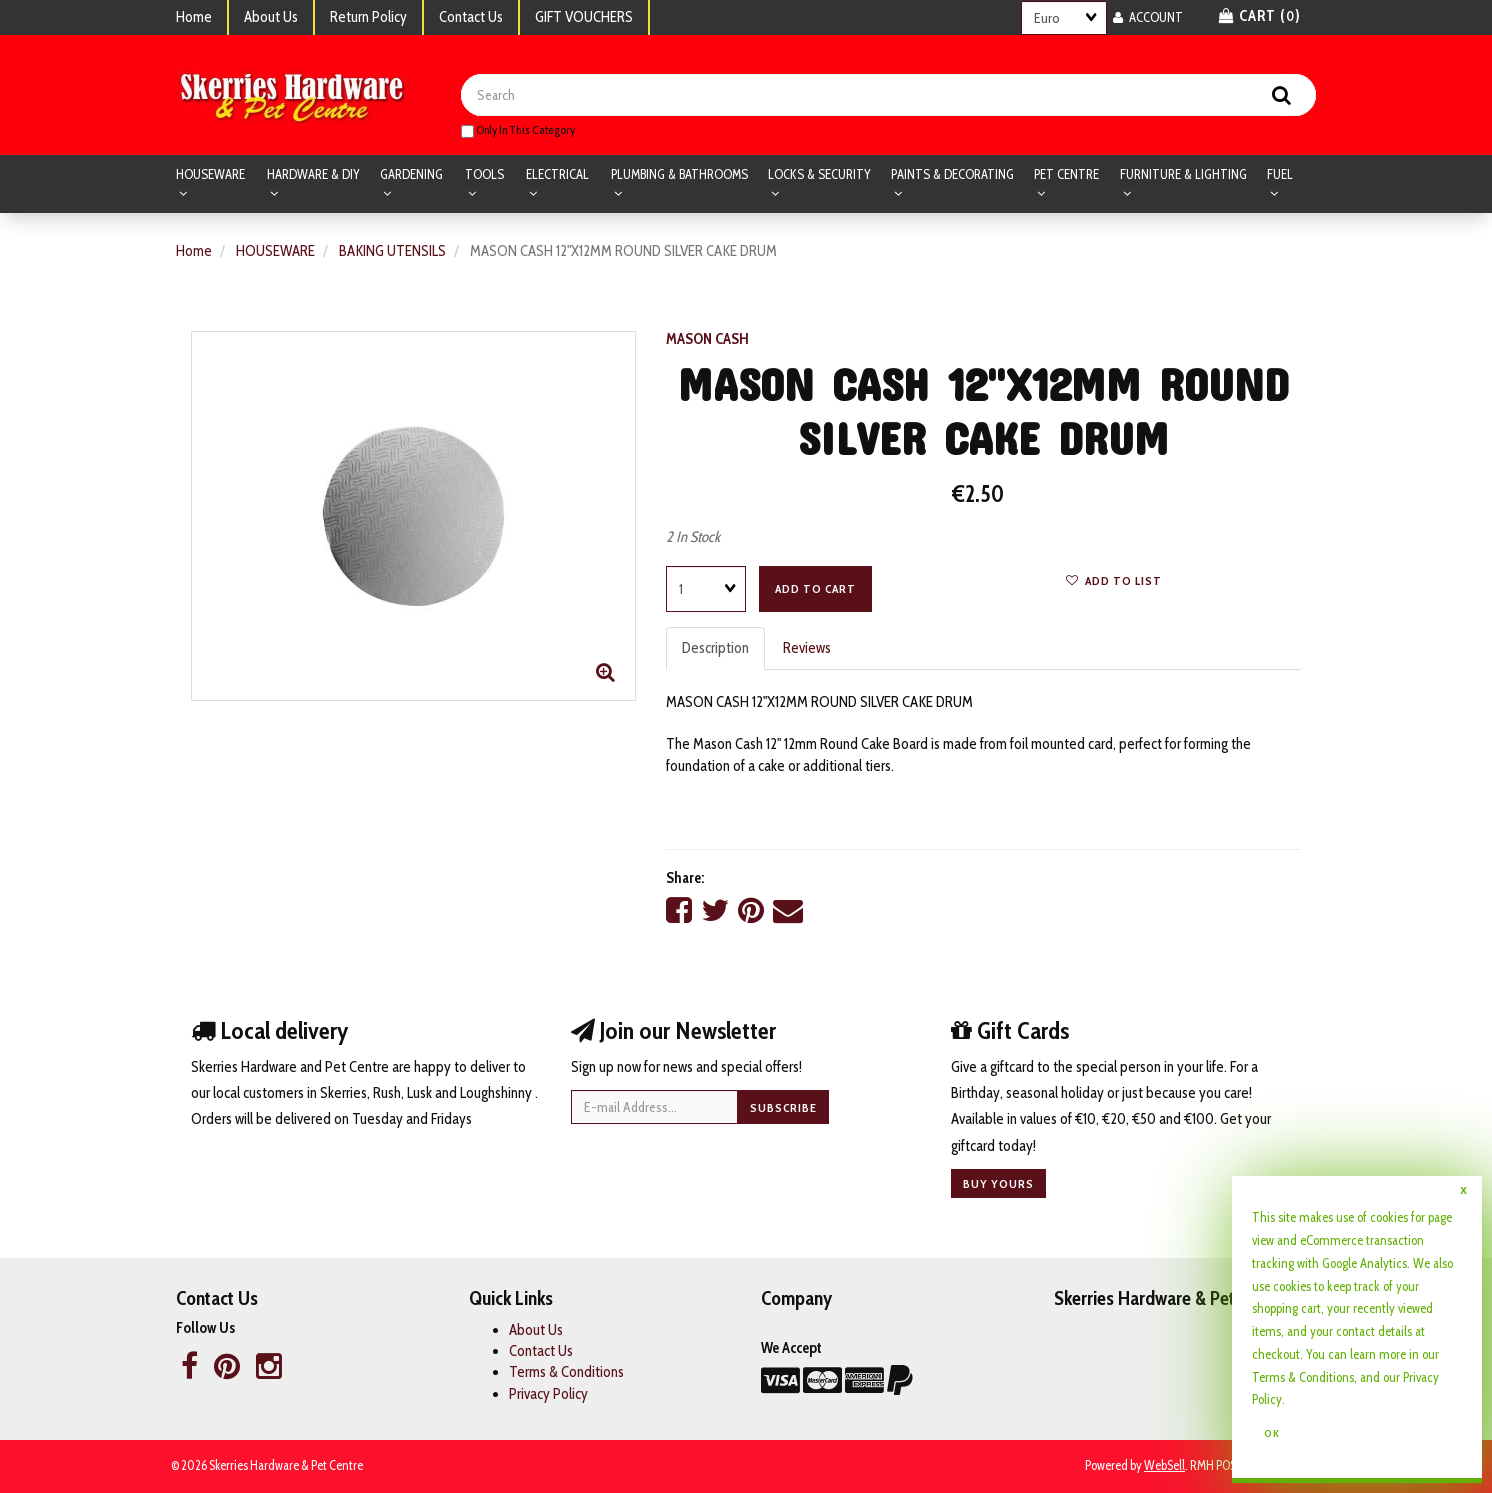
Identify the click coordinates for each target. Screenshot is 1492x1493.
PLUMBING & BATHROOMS (679, 174)
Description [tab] (715, 648)
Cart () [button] (1260, 16)
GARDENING (411, 174)
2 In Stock (693, 537)
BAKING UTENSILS (392, 251)
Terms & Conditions (566, 1372)
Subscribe (783, 1107)
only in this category (518, 130)
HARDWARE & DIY (313, 174)
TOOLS (484, 174)
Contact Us (471, 17)
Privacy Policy (548, 1394)
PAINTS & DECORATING (952, 174)
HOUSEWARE (210, 174)
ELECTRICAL (557, 174)
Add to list (1114, 580)
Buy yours (998, 1183)
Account (1148, 17)
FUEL (1280, 174)
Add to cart (815, 588)
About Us (271, 17)
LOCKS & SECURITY (819, 174)
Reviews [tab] (807, 648)
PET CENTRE (1066, 174)
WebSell (1164, 1465)
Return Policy (368, 17)
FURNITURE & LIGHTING (1183, 174)
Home (194, 17)
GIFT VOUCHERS (584, 17)
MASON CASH (707, 339)
